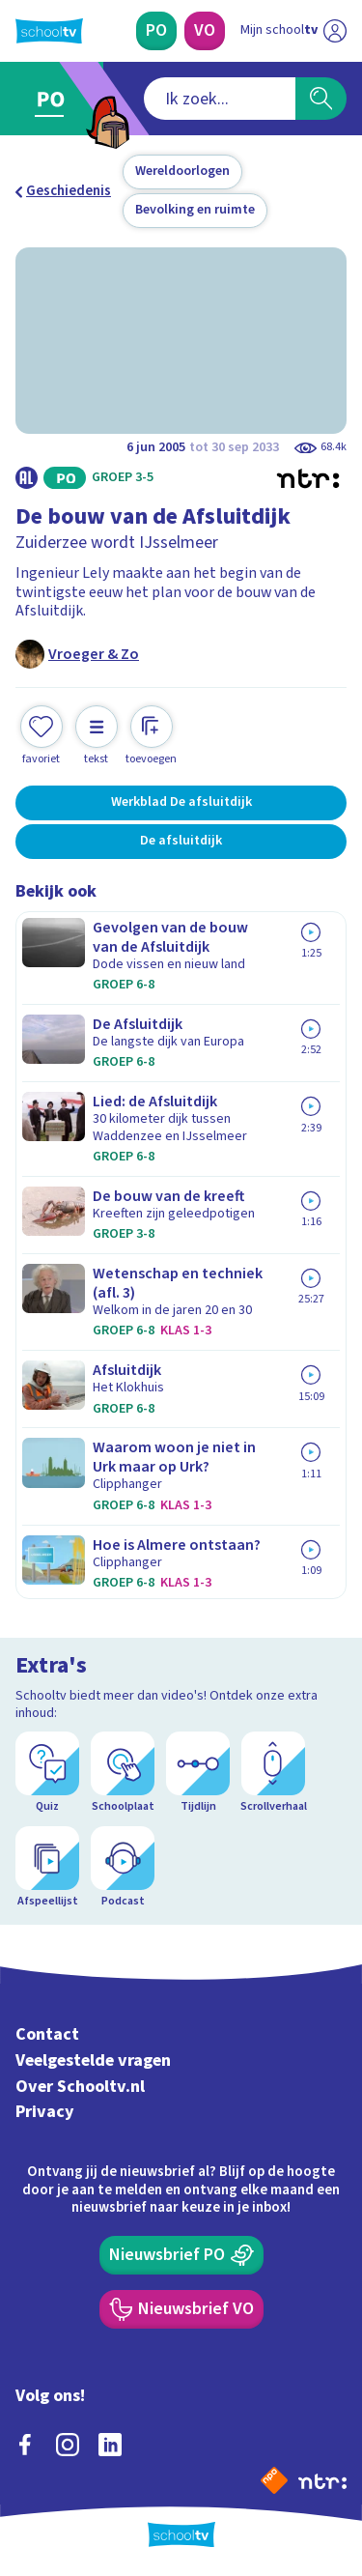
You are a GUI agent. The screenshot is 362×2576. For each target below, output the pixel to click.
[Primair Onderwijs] (156, 31)
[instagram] (67, 2444)
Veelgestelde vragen (93, 2060)
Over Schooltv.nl (80, 2087)
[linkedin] (110, 2444)
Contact (47, 2034)
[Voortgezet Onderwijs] (204, 31)
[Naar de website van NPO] (274, 2480)
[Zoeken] (321, 98)
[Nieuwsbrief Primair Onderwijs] (181, 2255)
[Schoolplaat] (122, 1773)
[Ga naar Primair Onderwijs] (54, 98)
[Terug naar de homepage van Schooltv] (49, 30)
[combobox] (219, 98)
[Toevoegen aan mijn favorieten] (41, 735)
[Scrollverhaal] (273, 1773)
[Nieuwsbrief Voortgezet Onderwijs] (181, 2309)
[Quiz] (47, 1773)
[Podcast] (122, 1867)
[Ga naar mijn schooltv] (293, 31)
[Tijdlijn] (198, 1773)
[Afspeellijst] (47, 1867)
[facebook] (25, 2444)
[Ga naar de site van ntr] (322, 2480)
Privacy (44, 2112)
